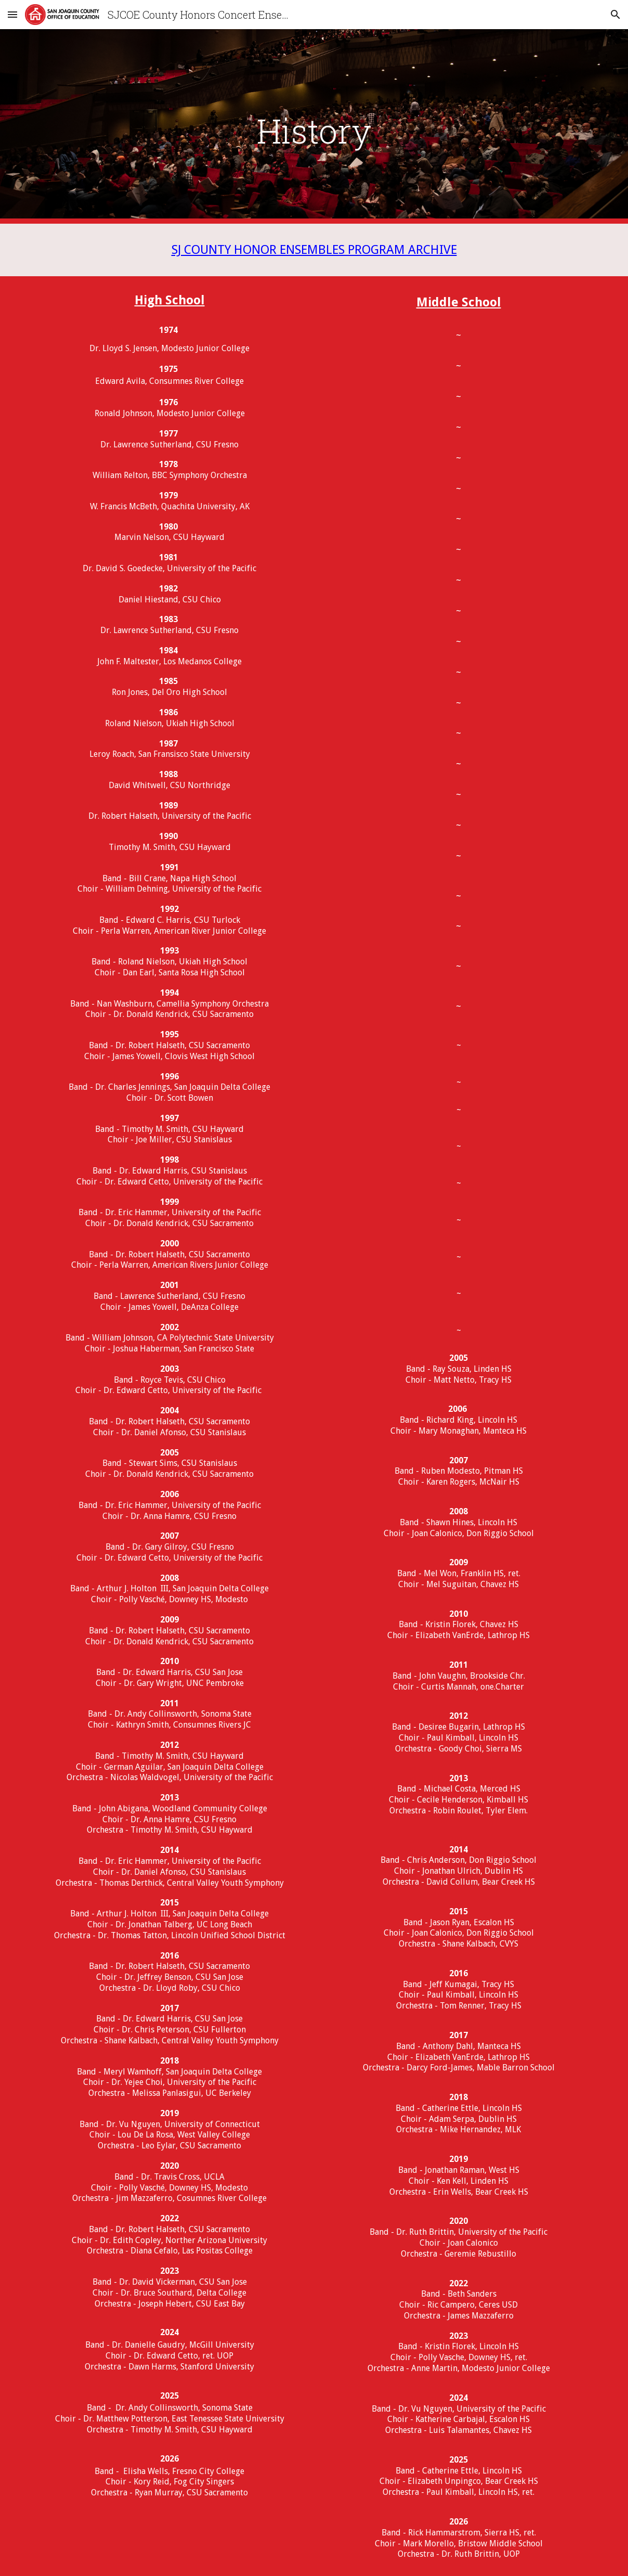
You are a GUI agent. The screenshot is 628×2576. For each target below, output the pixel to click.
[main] (314, 126)
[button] (12, 14)
